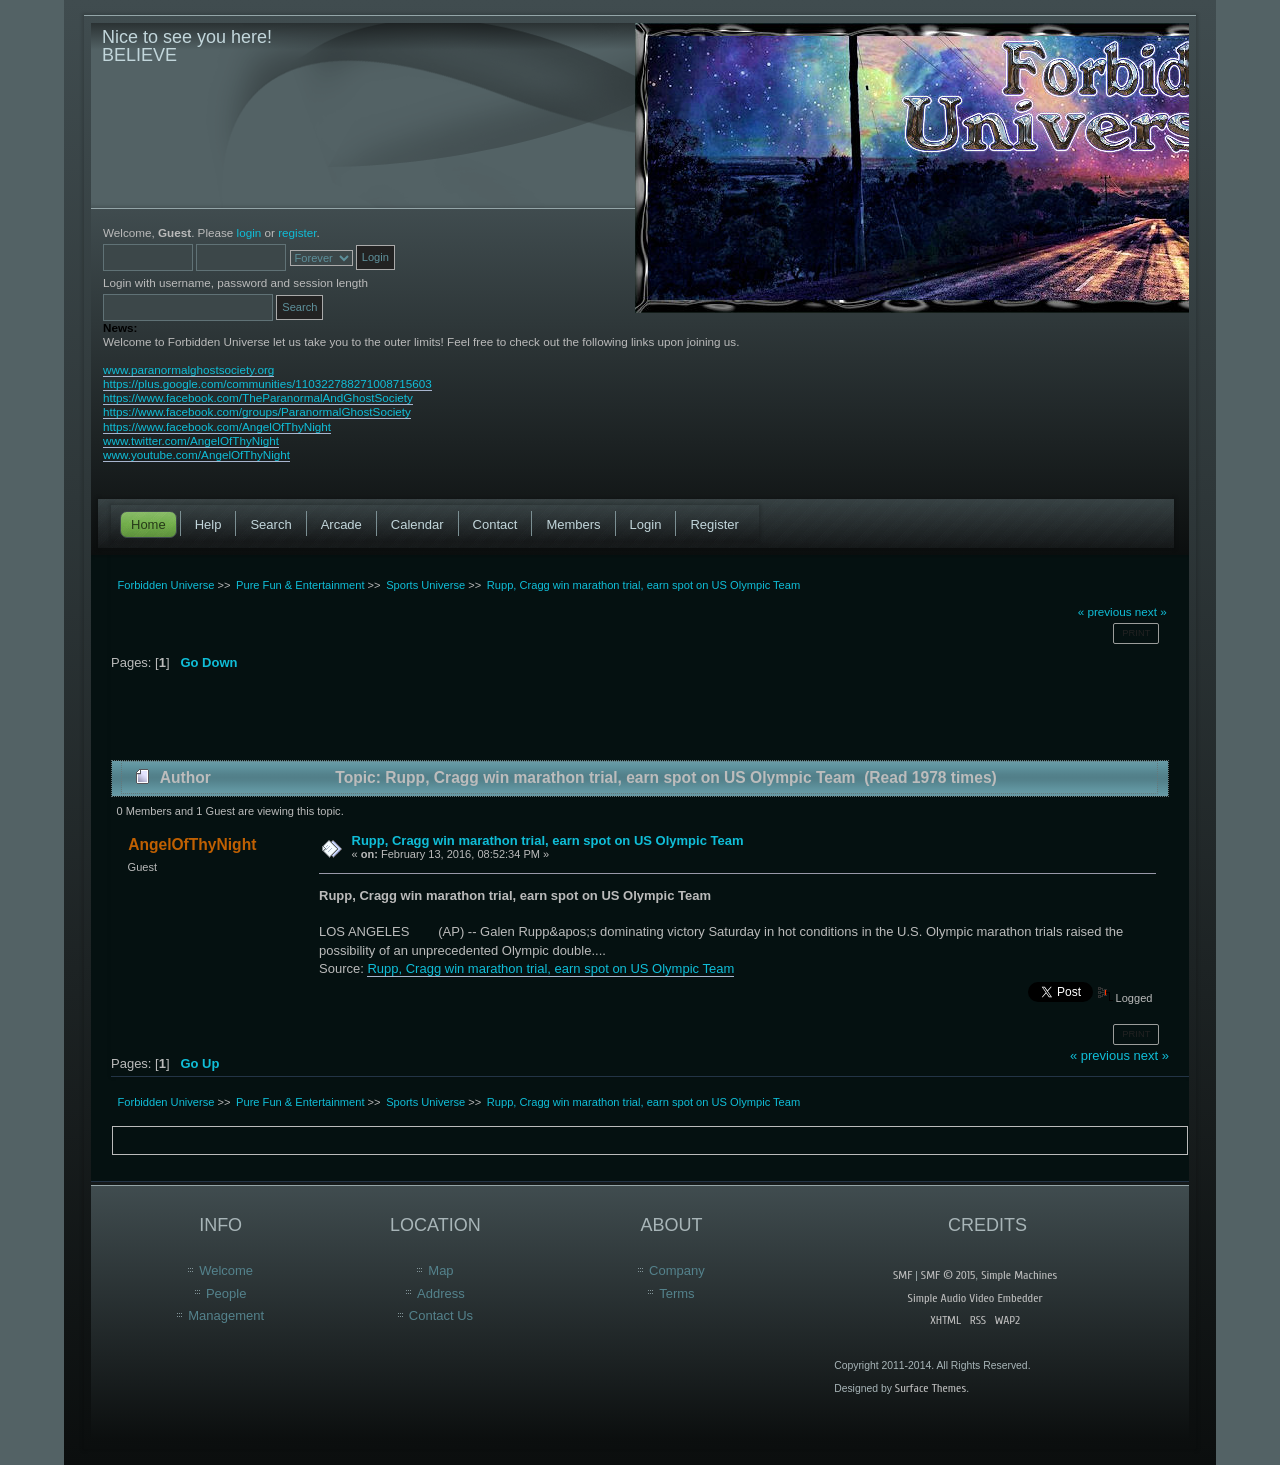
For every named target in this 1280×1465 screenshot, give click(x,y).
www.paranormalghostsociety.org (188, 369)
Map (440, 1270)
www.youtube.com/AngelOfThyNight (196, 454)
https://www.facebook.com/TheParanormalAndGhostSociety (258, 397)
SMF (902, 1275)
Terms (676, 1293)
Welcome (226, 1270)
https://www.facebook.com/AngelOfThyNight (217, 426)
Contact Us (441, 1315)
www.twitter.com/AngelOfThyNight (191, 440)
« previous (1105, 611)
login (249, 232)
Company (677, 1270)
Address (441, 1293)
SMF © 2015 (948, 1275)
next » (1151, 611)
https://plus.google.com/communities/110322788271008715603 (267, 383)
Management (226, 1315)
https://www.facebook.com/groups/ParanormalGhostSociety (257, 411)
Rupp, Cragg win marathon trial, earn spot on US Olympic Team (548, 840)
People (226, 1293)
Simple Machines (1019, 1275)
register (297, 232)
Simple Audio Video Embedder (975, 1298)
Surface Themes (930, 1388)
